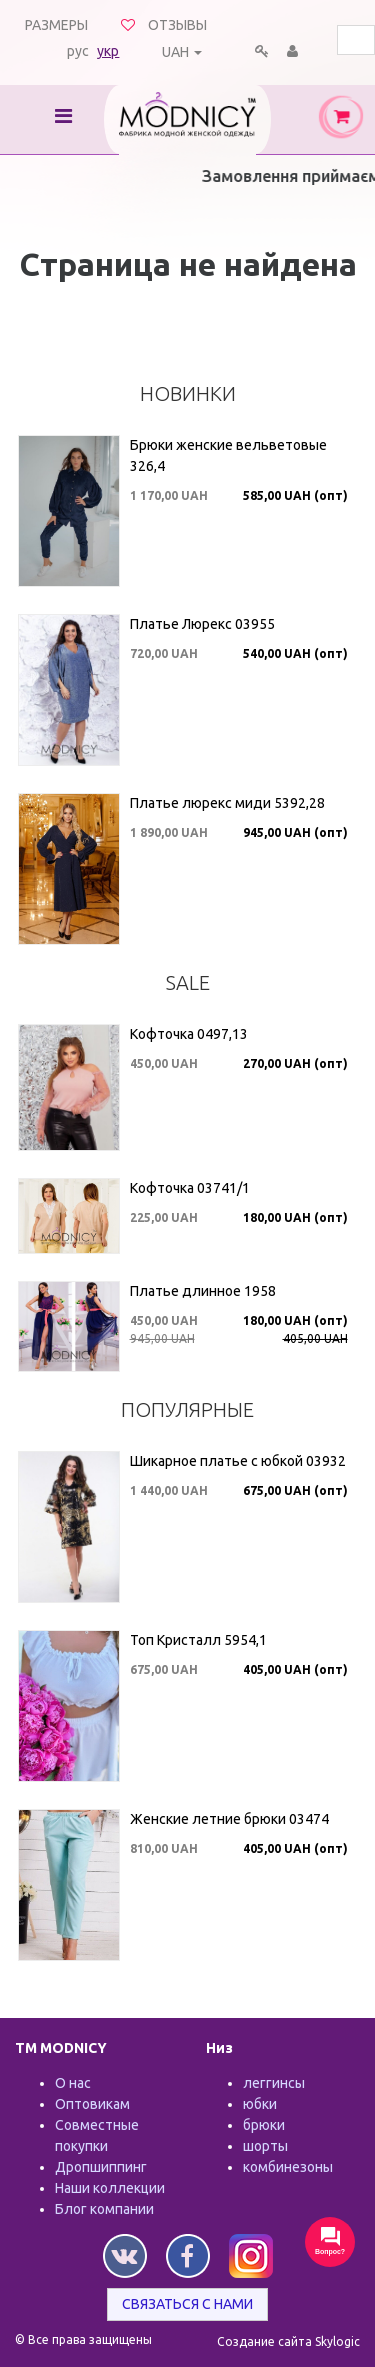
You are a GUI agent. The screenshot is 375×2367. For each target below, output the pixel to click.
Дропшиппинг (101, 2167)
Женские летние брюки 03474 (229, 1819)
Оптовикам (92, 2104)
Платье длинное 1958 (203, 1291)
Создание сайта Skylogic (288, 2341)
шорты (265, 2146)
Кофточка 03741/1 (190, 1188)
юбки (260, 2104)
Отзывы (177, 25)
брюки (264, 2125)
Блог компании (104, 2209)
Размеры (56, 25)
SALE (188, 982)
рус (78, 51)
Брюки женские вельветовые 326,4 (228, 455)
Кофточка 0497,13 (189, 1034)
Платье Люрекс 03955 (202, 624)
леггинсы (274, 2083)
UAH (175, 52)
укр (108, 51)
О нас (73, 2083)
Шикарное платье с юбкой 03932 (238, 1461)
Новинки (188, 393)
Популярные (187, 1409)
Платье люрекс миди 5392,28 (227, 803)
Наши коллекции (110, 2188)
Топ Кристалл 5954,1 (198, 1640)
